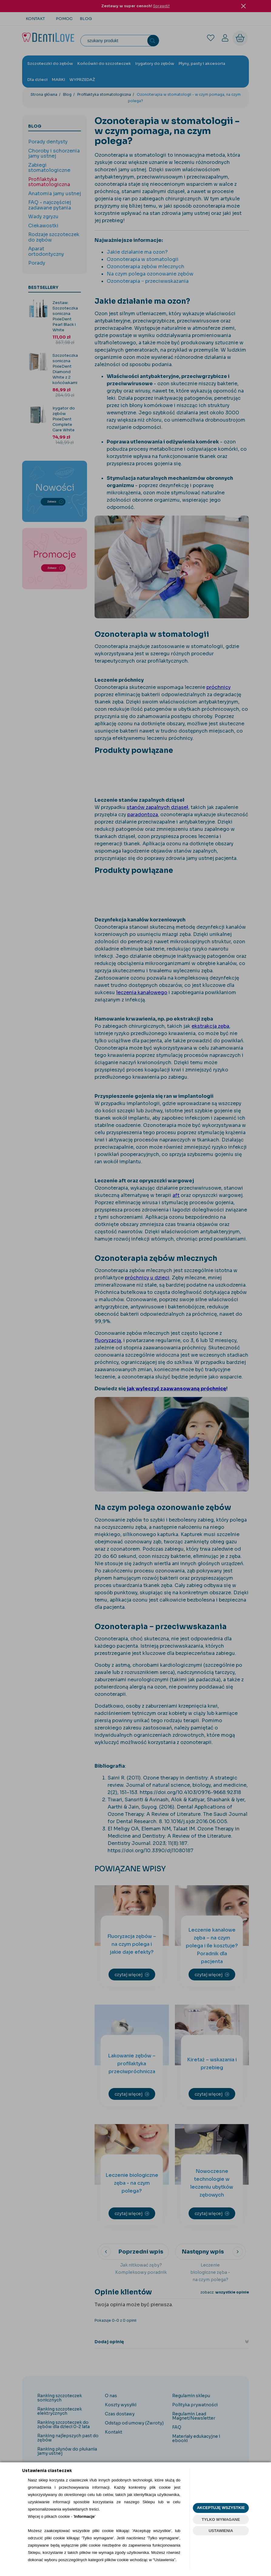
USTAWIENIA (221, 2530)
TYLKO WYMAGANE (221, 2519)
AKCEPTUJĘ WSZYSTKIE (221, 2507)
